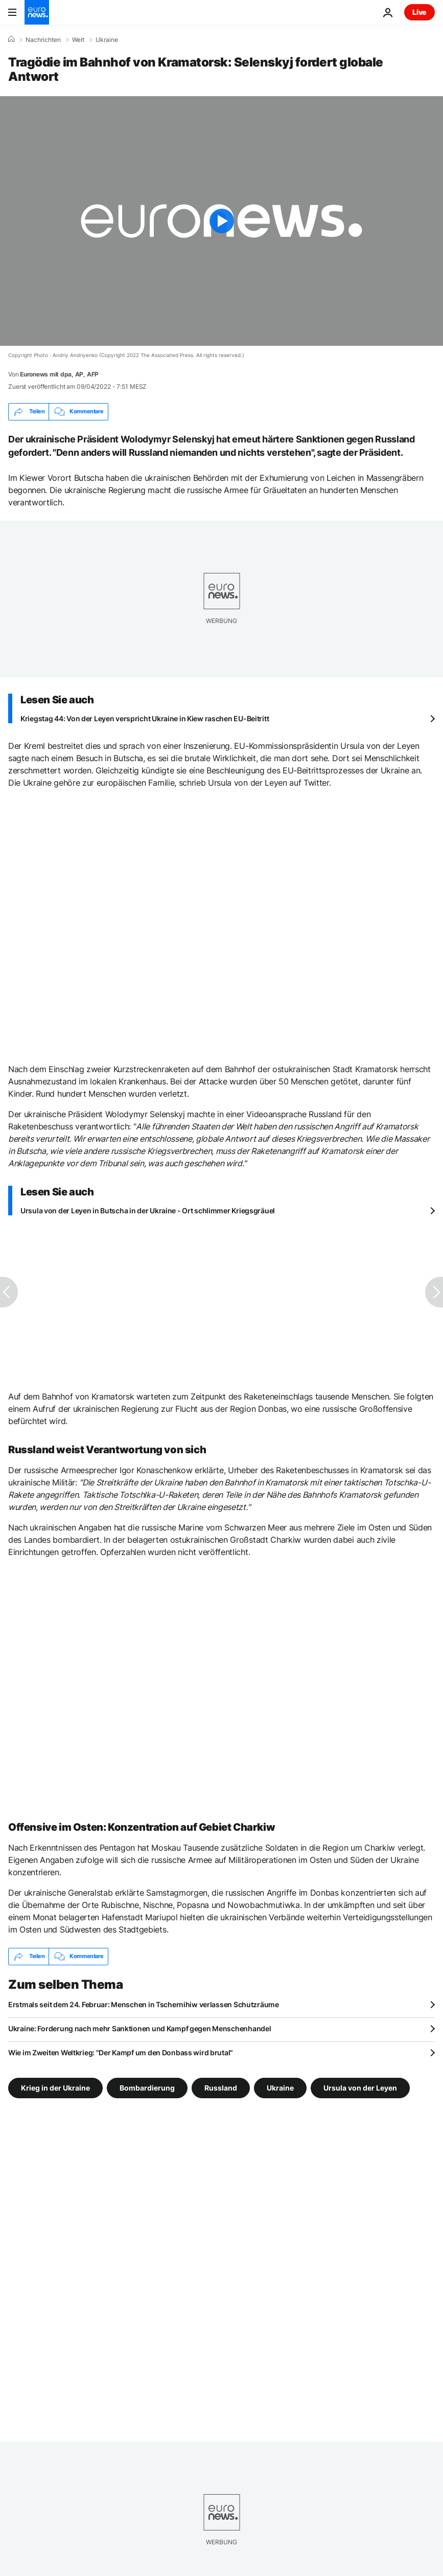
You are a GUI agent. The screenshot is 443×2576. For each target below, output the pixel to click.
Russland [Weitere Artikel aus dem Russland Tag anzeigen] (220, 2087)
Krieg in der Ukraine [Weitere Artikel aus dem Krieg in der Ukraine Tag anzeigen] (55, 2087)
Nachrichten (43, 40)
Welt (78, 40)
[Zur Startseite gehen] (37, 12)
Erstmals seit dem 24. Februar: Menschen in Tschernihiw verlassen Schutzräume (143, 2004)
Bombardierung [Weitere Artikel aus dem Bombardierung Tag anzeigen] (147, 2087)
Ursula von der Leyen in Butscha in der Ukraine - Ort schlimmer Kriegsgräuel (147, 1210)
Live (419, 12)
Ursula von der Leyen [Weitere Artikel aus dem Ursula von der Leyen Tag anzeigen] (360, 2087)
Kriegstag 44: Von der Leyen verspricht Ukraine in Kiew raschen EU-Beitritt (144, 718)
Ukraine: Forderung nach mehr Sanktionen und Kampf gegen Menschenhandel (139, 2028)
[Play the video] (221, 221)
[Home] (11, 39)
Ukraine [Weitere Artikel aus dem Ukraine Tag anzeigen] (280, 2087)
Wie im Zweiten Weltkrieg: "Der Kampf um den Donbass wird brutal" (120, 2052)
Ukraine (107, 40)
